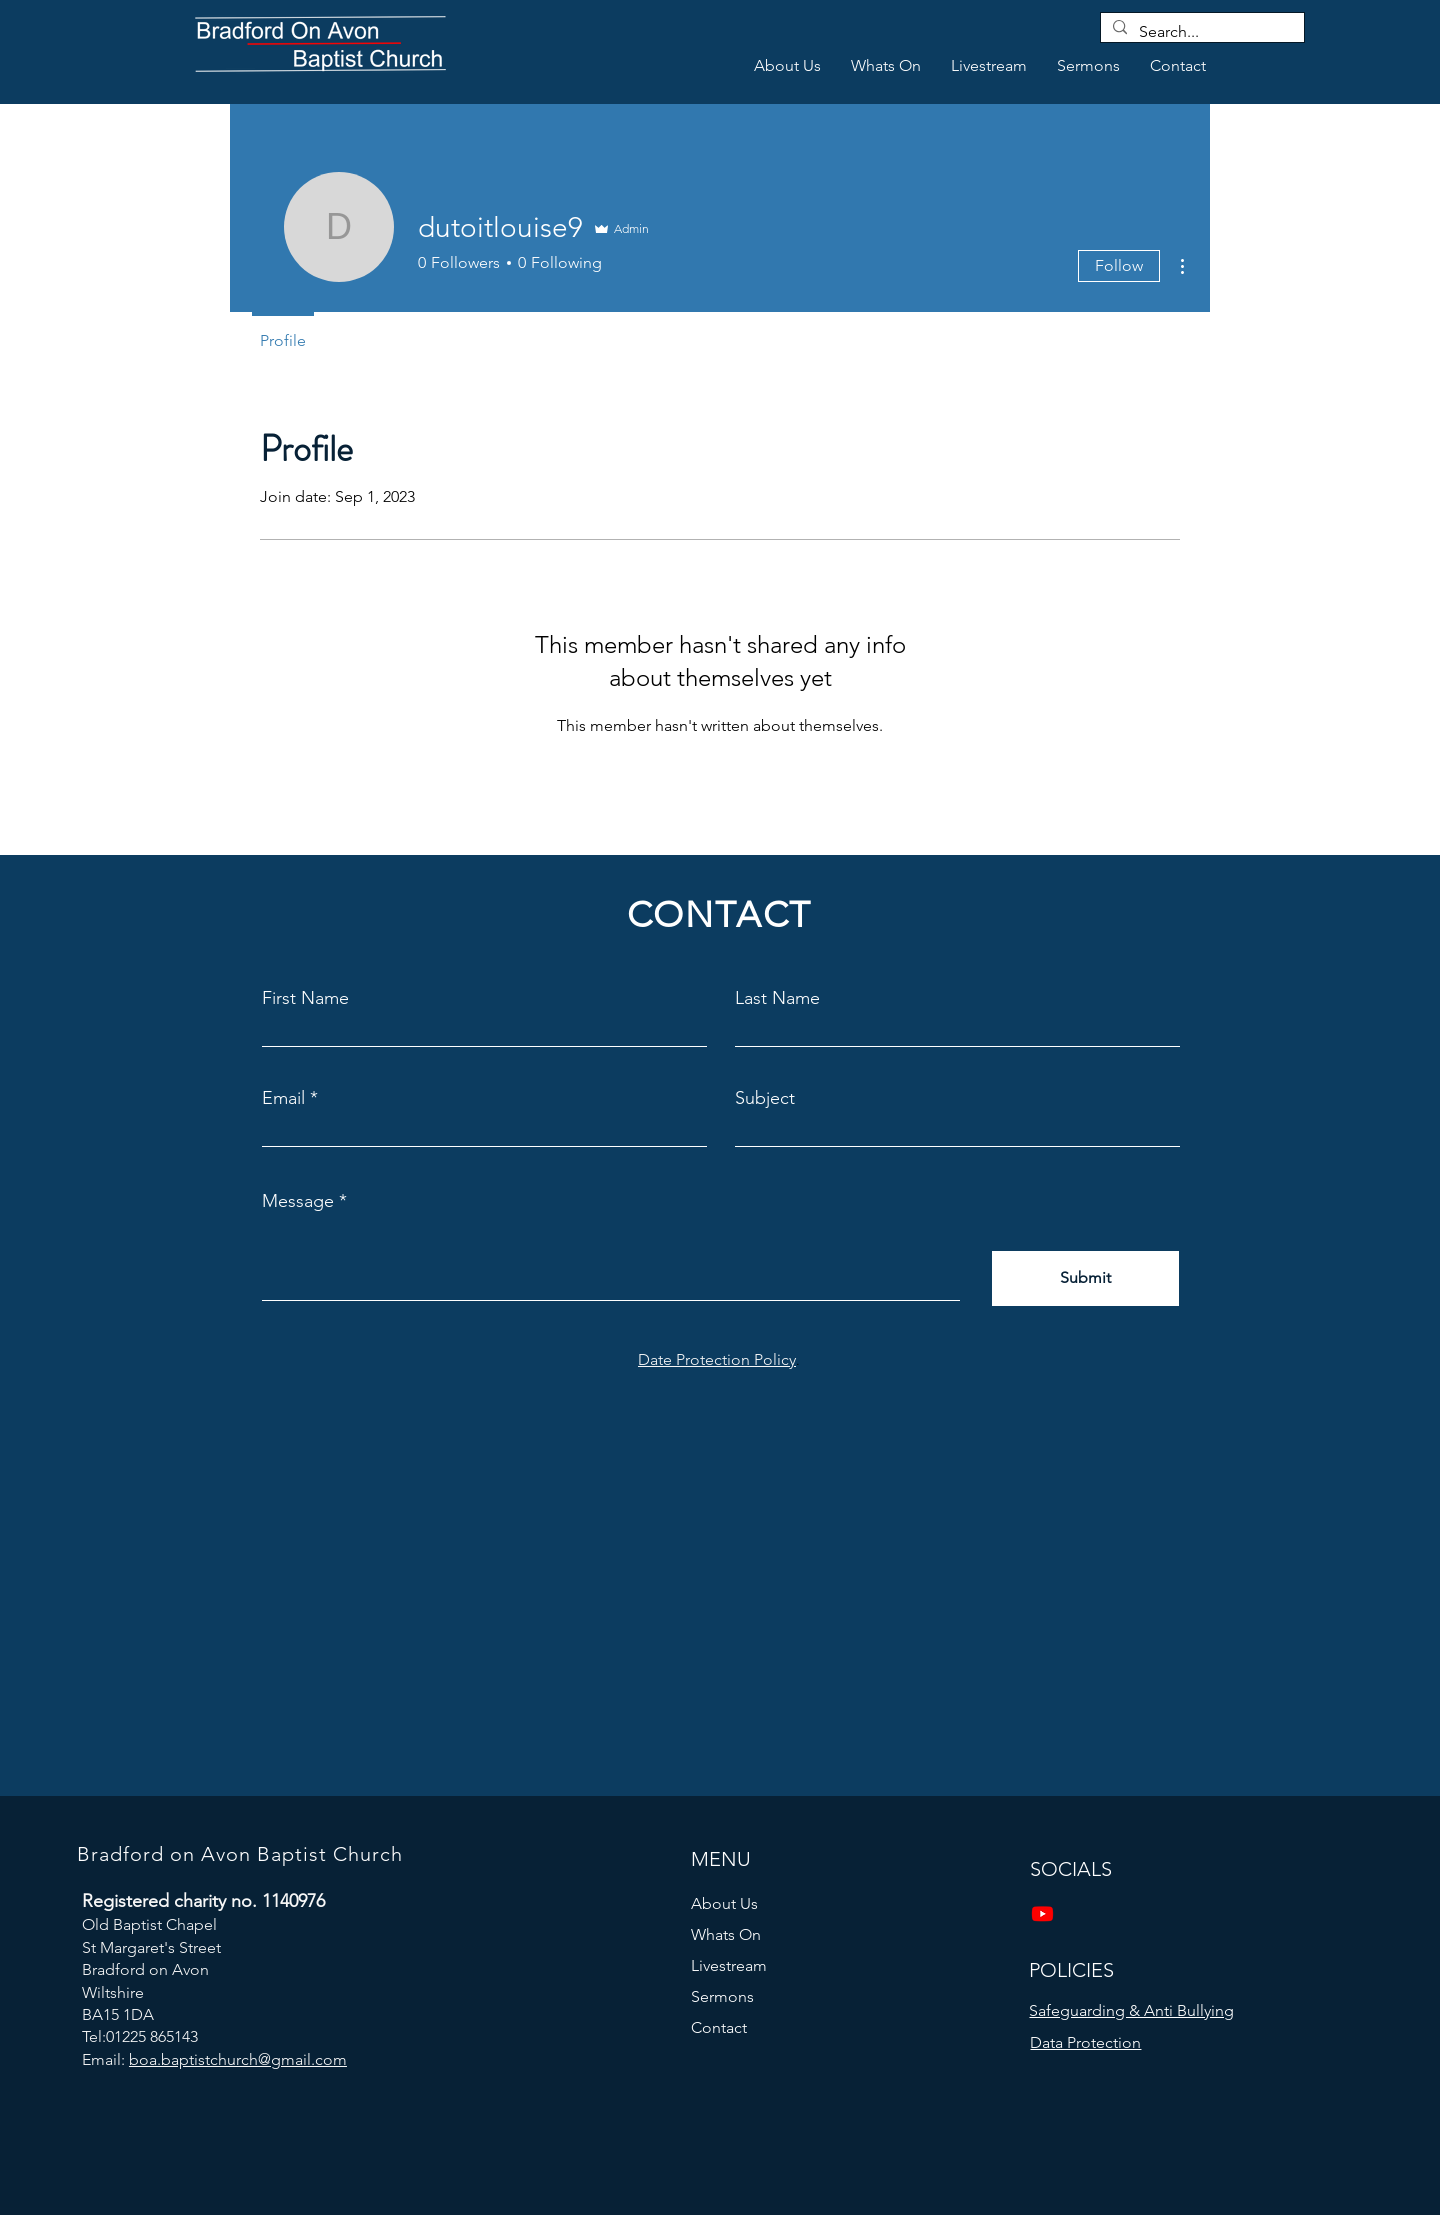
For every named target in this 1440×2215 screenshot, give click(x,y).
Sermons (722, 1996)
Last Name (777, 998)
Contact (719, 2027)
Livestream (729, 1965)
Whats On (726, 1934)
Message (298, 1201)
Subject (765, 1098)
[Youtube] (1042, 1913)
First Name (305, 998)
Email (283, 1098)
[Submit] (1085, 1278)
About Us (724, 1903)
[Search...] (1200, 32)
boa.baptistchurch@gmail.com (238, 2059)
